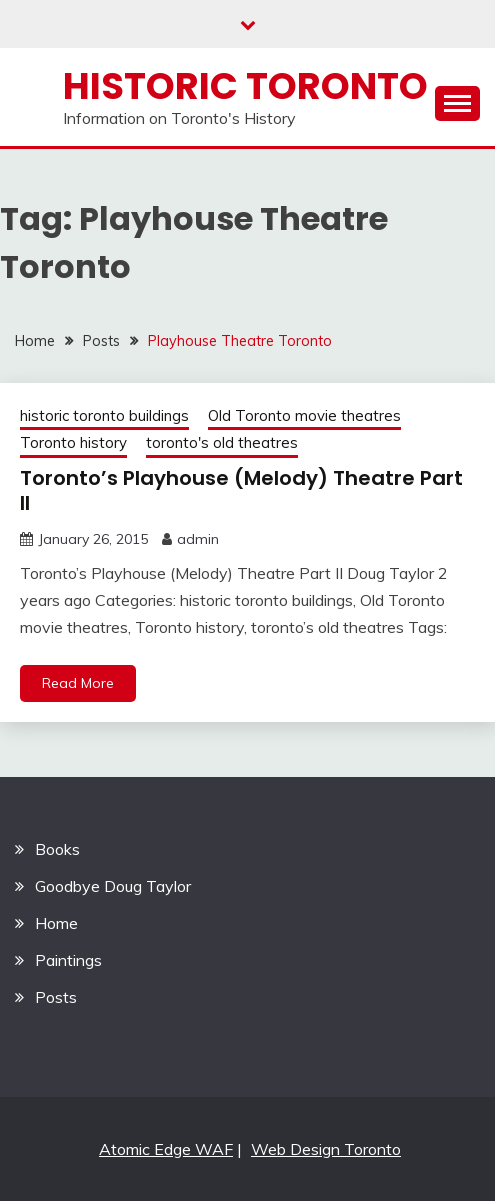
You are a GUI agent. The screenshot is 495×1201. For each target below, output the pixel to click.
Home (56, 923)
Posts (56, 997)
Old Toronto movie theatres (304, 415)
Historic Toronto (245, 86)
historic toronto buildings (104, 415)
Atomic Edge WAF (166, 1149)
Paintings (68, 960)
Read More (78, 683)
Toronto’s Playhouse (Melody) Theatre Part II (241, 490)
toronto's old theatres (222, 442)
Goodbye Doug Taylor (113, 886)
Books (57, 849)
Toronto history (73, 442)
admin (198, 539)
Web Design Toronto (326, 1149)
